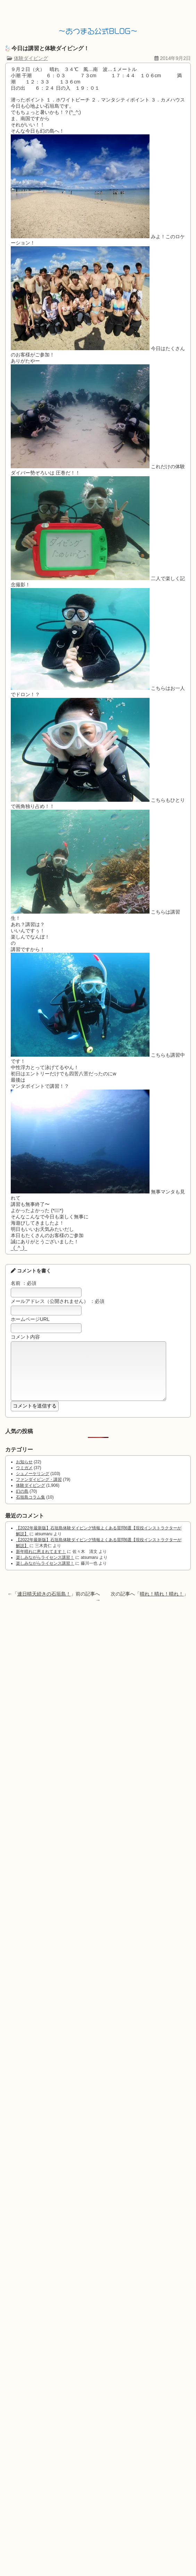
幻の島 (22, 1501)
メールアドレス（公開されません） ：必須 (57, 1301)
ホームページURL (30, 1319)
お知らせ (24, 1472)
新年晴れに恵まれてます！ (41, 1562)
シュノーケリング (32, 1484)
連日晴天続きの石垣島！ (44, 1604)
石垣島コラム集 (30, 1507)
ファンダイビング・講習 (39, 1489)
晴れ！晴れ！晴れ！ (162, 1604)
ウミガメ (24, 1478)
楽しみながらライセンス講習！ (45, 1567)
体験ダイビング (31, 58)
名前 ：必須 (23, 1283)
